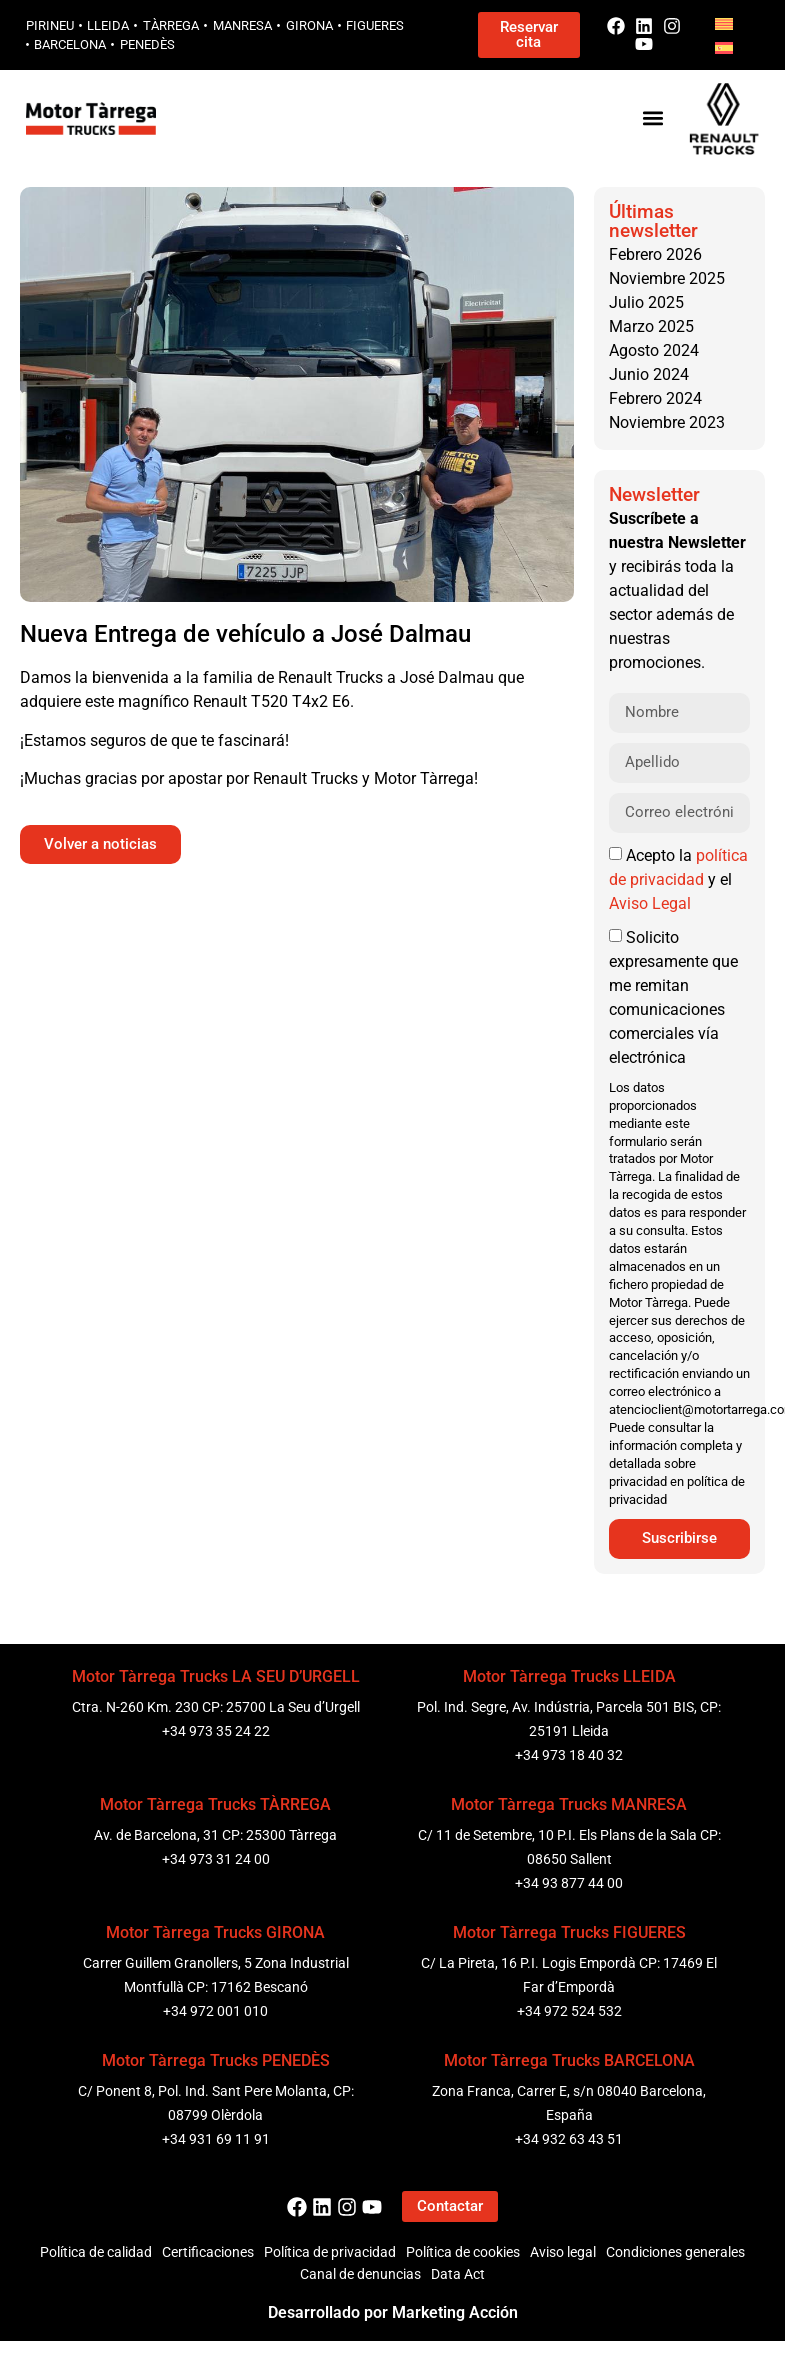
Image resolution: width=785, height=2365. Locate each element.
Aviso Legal (650, 903)
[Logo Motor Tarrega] (91, 119)
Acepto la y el (678, 879)
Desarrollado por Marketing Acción (393, 2312)
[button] (652, 118)
